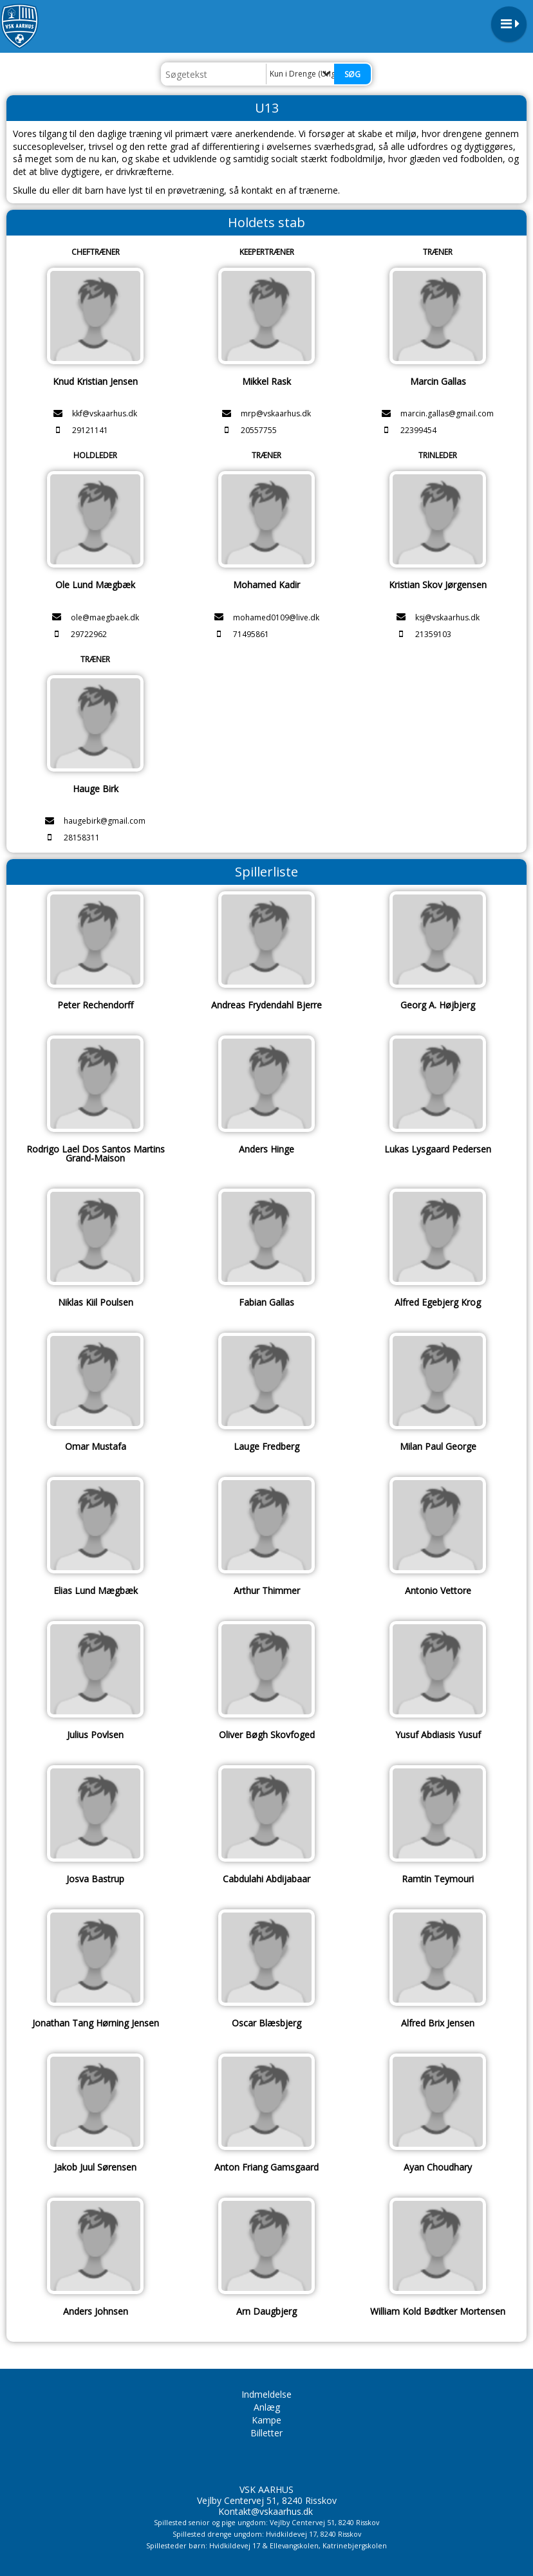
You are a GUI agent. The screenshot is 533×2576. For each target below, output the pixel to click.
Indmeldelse (266, 2394)
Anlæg (267, 2407)
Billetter (266, 2433)
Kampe (266, 2420)
